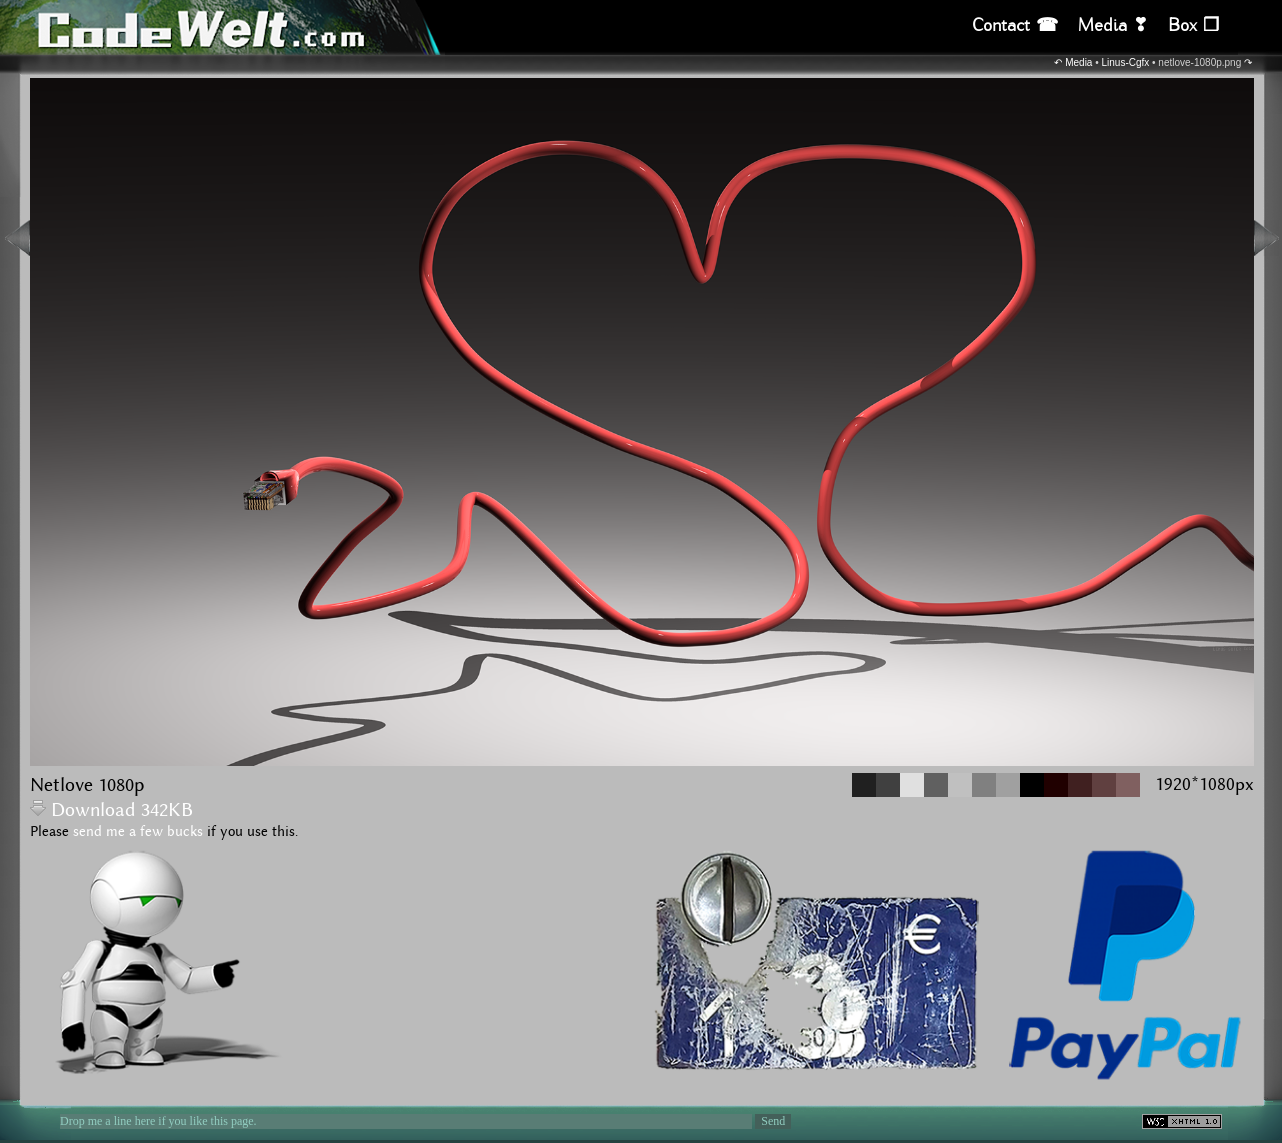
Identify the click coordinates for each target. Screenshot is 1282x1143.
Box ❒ (1193, 25)
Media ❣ (1113, 25)
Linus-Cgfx (1126, 62)
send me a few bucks (138, 832)
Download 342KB (111, 810)
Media (1078, 62)
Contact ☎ (1015, 25)
